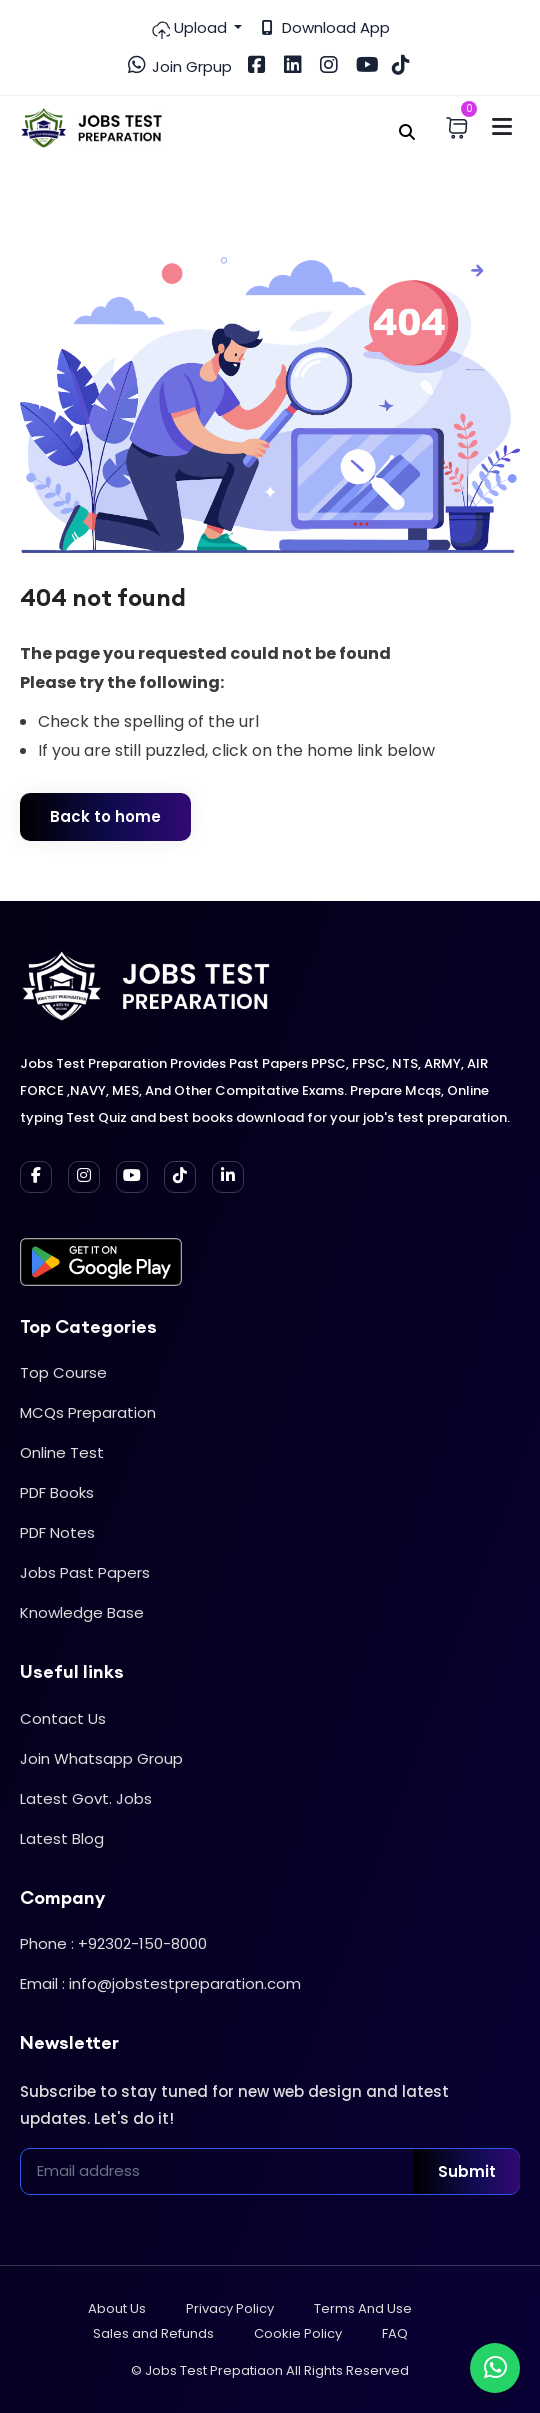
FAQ (395, 2333)
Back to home (105, 816)
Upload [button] (190, 28)
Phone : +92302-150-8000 (113, 1943)
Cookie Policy (298, 2333)
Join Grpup (180, 66)
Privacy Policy (230, 2308)
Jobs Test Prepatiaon (214, 2370)
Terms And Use (363, 2308)
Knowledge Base (82, 1612)
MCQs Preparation (88, 1412)
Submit (467, 2171)
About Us (117, 2308)
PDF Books (57, 1492)
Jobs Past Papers (85, 1572)
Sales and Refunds (153, 2333)
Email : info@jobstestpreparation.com (160, 1983)
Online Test (62, 1452)
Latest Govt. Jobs (86, 1798)
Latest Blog (62, 1838)
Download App (326, 27)
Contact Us (63, 1718)
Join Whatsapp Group (101, 1758)
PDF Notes (57, 1532)
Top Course (63, 1372)
